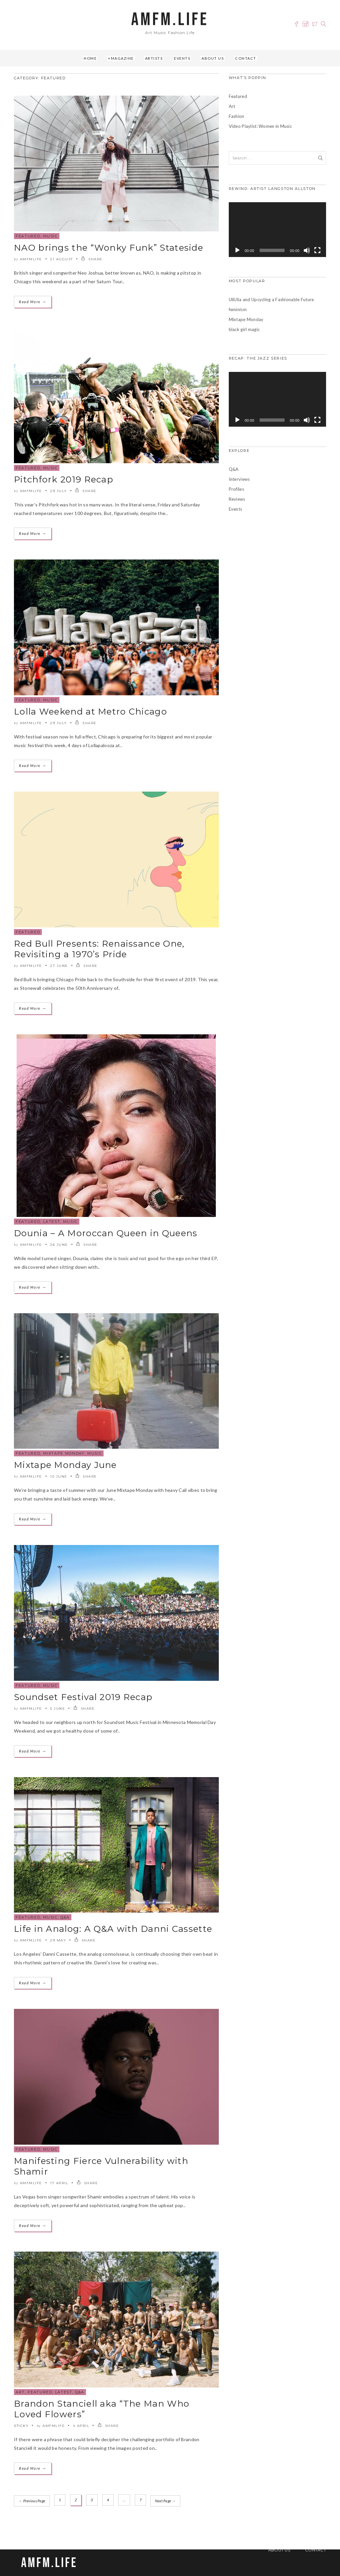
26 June (59, 1245)
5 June (57, 1708)
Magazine (122, 58)
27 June (59, 966)
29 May (58, 1940)
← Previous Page (32, 2500)
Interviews (239, 479)
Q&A (65, 1917)
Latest (51, 1221)
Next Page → (166, 2500)
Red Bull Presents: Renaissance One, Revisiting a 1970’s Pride (99, 949)
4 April (81, 2426)
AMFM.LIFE (170, 20)
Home (90, 58)
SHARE (92, 259)
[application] (277, 229)
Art (20, 2392)
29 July (58, 491)
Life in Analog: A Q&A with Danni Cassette (113, 1929)
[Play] (237, 250)
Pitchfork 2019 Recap (63, 479)
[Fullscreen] (317, 250)
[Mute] (306, 250)
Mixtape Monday (64, 1453)
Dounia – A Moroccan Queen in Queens (106, 1233)
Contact (245, 58)
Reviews (237, 499)
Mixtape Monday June (65, 1465)
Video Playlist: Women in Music (260, 126)
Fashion (236, 116)
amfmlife (31, 259)
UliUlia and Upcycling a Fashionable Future (271, 299)
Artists (154, 58)
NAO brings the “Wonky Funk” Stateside (108, 247)
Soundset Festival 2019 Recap (83, 1697)
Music (50, 236)
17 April (59, 2183)
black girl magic (244, 329)
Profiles (236, 489)
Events (182, 58)
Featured (28, 236)
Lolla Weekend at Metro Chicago (90, 711)
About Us (213, 58)
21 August (61, 259)
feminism (238, 309)
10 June (58, 1476)
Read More (32, 301)
